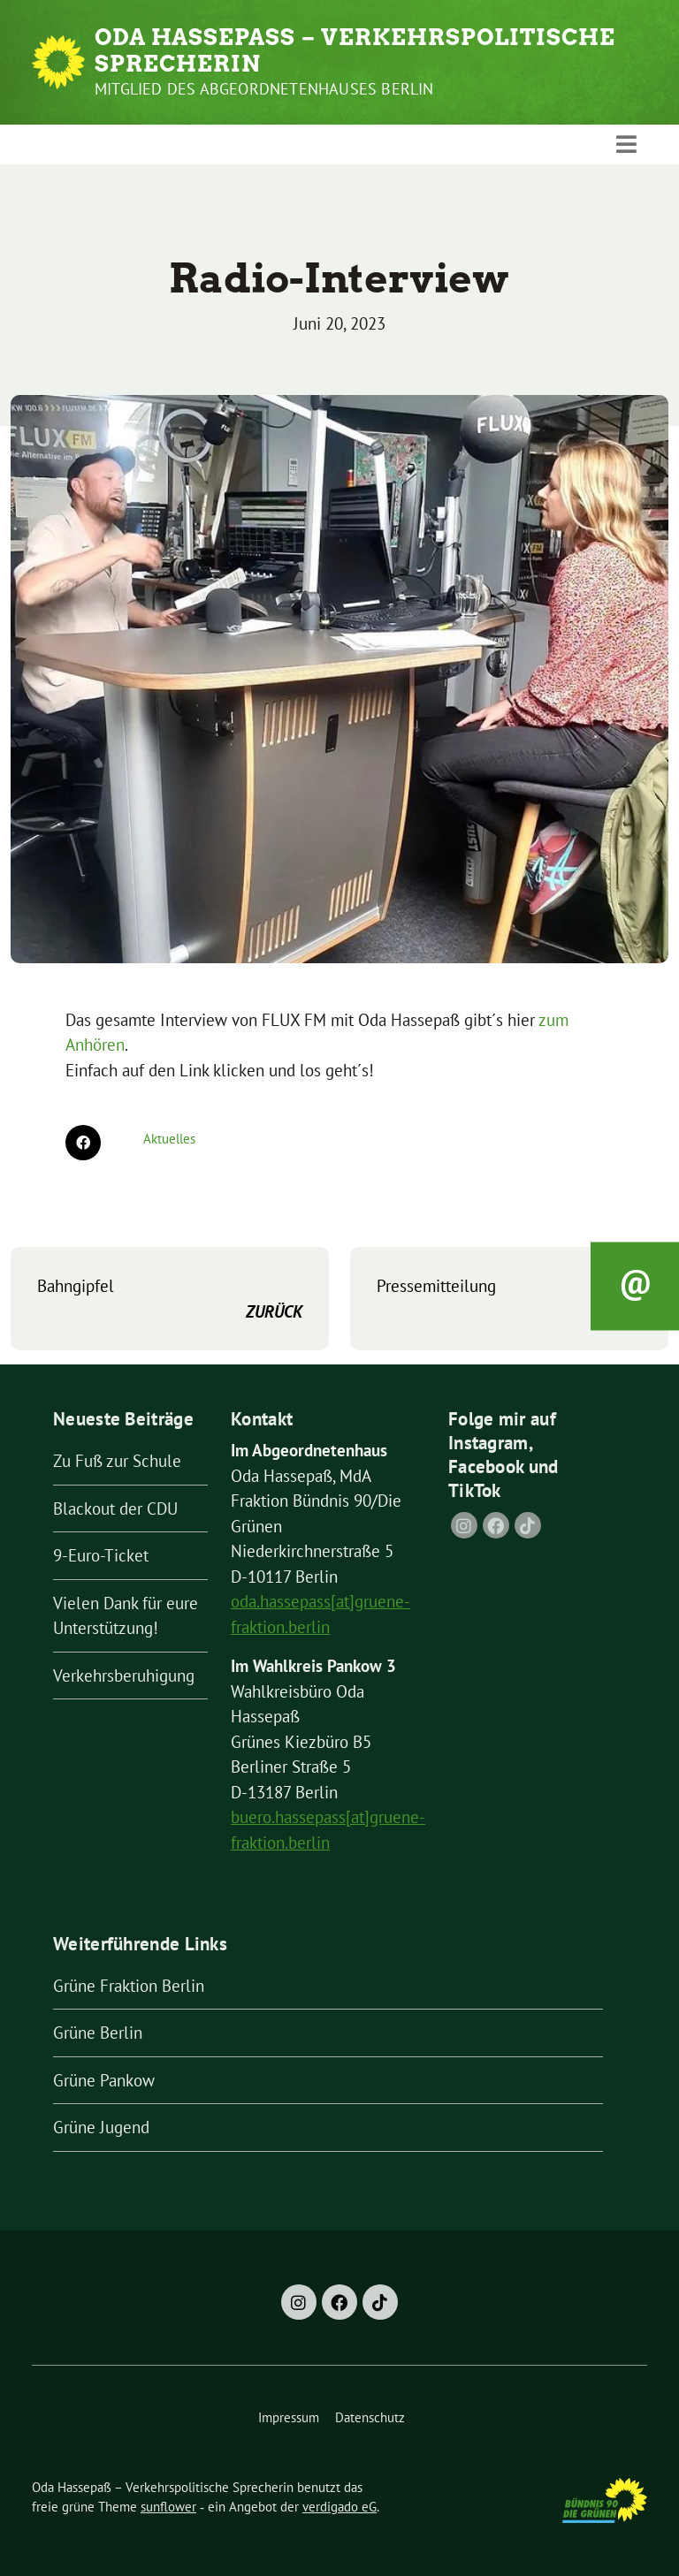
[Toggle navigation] (626, 144)
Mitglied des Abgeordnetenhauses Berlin (264, 89)
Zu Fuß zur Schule (117, 1460)
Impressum (288, 2417)
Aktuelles (169, 1138)
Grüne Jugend (101, 2127)
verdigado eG (339, 2506)
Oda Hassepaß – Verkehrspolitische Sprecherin (355, 50)
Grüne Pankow (104, 2080)
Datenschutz (370, 2417)
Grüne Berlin (97, 2032)
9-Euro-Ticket (101, 1555)
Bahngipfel (169, 1299)
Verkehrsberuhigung (124, 1675)
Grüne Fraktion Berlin (128, 1985)
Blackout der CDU (115, 1508)
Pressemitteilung (509, 1299)
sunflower (168, 2506)
